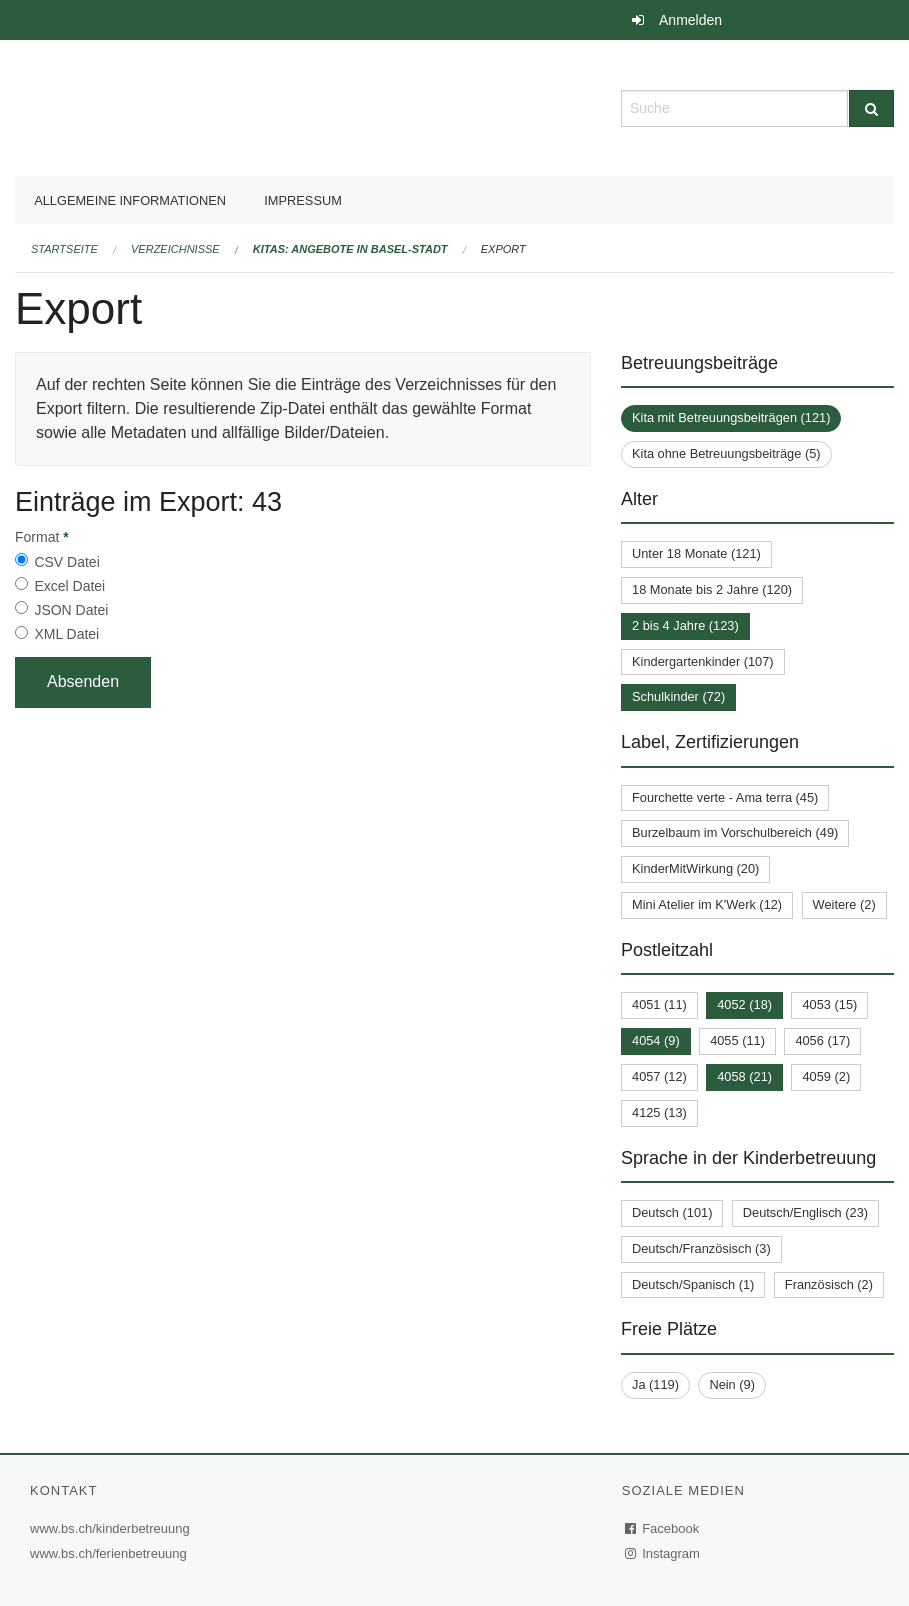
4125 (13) (659, 1112)
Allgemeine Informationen (130, 200)
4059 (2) (826, 1076)
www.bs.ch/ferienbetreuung (111, 1553)
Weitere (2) (844, 904)
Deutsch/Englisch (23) (805, 1212)
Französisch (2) (829, 1284)
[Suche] (871, 108)
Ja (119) (655, 1384)
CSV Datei (66, 562)
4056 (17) (822, 1040)
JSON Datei (71, 610)
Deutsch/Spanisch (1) (693, 1284)
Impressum (303, 200)
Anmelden (690, 20)
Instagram (663, 1553)
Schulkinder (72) (678, 696)
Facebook (663, 1528)
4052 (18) (744, 1004)
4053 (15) (829, 1004)
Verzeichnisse (175, 249)
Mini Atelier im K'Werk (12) (707, 904)
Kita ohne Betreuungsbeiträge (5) (726, 453)
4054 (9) (656, 1040)
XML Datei (66, 634)
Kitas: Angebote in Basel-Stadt (350, 249)
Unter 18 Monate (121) (696, 553)
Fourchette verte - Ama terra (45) (725, 797)
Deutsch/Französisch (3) (701, 1248)
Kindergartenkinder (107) (703, 661)
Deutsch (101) (672, 1212)
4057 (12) (659, 1076)
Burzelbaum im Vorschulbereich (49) (735, 832)
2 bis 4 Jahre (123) (685, 625)
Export (503, 249)
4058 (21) (744, 1076)
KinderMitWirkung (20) (695, 868)
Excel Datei (69, 586)
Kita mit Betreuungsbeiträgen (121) (731, 417)
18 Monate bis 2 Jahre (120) (712, 589)
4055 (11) (737, 1040)
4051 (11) (659, 1004)
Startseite (64, 249)
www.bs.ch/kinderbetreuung (112, 1528)
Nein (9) (732, 1384)
